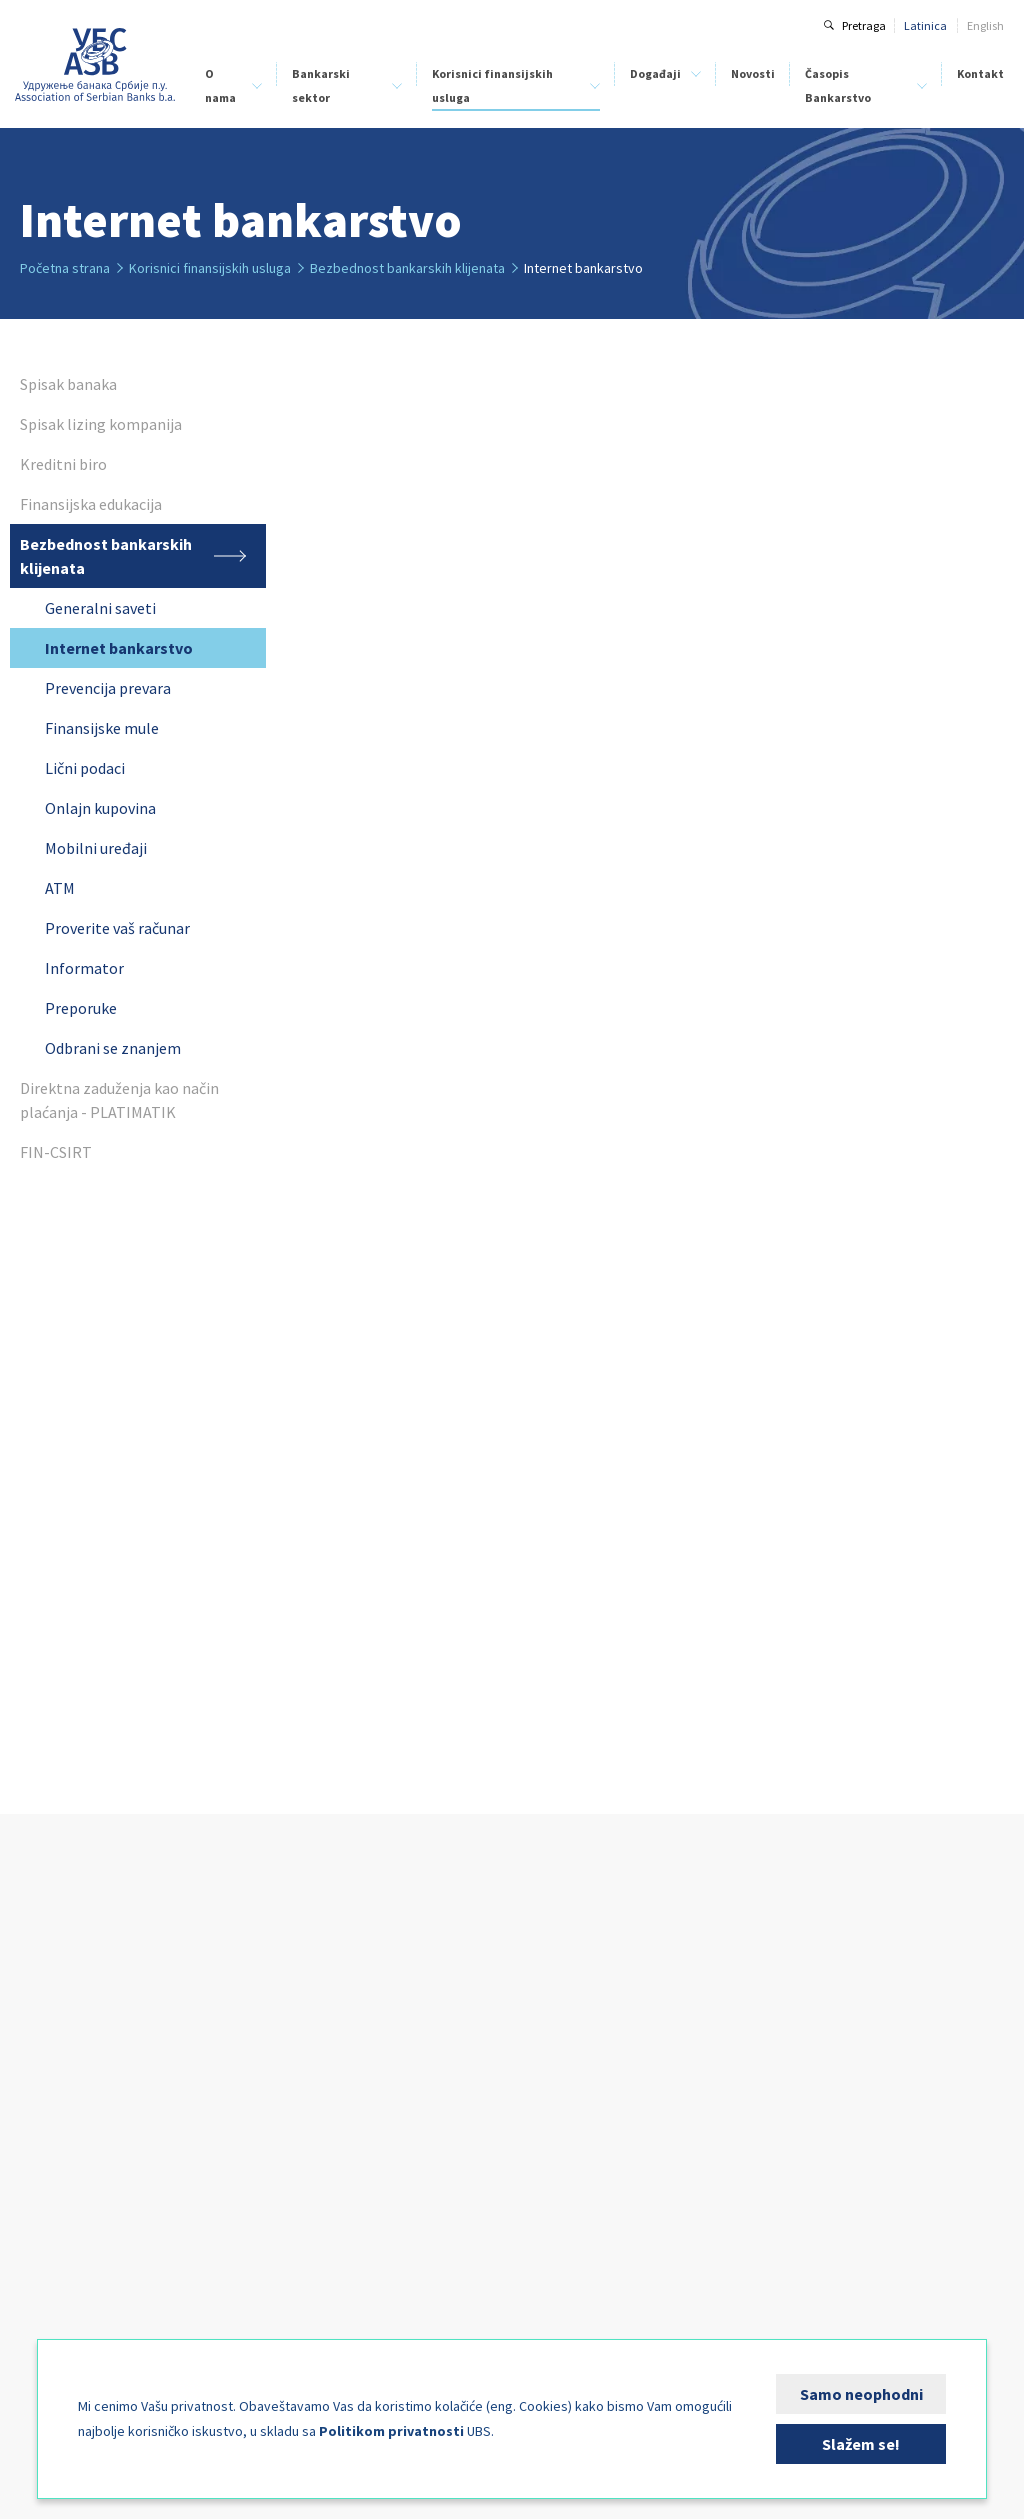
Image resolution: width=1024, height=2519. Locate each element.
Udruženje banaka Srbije (95, 65)
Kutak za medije (62, 2315)
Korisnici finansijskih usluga (492, 85)
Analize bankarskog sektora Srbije (258, 2108)
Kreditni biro (51, 2121)
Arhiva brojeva (796, 2115)
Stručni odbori (55, 2209)
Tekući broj (786, 2093)
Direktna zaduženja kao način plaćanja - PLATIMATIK (408, 2150)
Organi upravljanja (69, 2077)
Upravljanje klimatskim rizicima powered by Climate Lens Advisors (602, 2060)
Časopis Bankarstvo (838, 85)
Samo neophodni (861, 2394)
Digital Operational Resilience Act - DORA (604, 2020)
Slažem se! (861, 2444)
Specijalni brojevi (802, 2137)
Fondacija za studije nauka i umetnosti (92, 2284)
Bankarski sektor (321, 85)
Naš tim (40, 2099)
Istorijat (39, 2033)
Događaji (655, 73)
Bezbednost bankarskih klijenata (415, 2119)
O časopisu (786, 2031)
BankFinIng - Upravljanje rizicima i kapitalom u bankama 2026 (604, 2256)
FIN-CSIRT (45, 2337)
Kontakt (980, 73)
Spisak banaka (368, 2031)
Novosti (753, 73)
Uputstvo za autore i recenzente (810, 2062)
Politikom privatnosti (391, 2431)
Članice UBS (51, 2011)
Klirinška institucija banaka (90, 2143)
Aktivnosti (45, 2187)
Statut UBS (47, 2055)
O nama (220, 85)
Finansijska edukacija (387, 2097)
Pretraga (864, 25)
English (985, 25)
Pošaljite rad (790, 2159)
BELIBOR (210, 2077)
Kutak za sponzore (563, 2309)
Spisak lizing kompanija (391, 2053)
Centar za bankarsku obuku (90, 2165)
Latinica (925, 25)
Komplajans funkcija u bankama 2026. (600, 2158)
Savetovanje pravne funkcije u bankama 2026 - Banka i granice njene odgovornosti (598, 2207)
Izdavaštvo (48, 2253)
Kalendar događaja (566, 2287)
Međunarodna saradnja (81, 2231)
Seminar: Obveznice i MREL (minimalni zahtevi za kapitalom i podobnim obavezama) (603, 2109)
